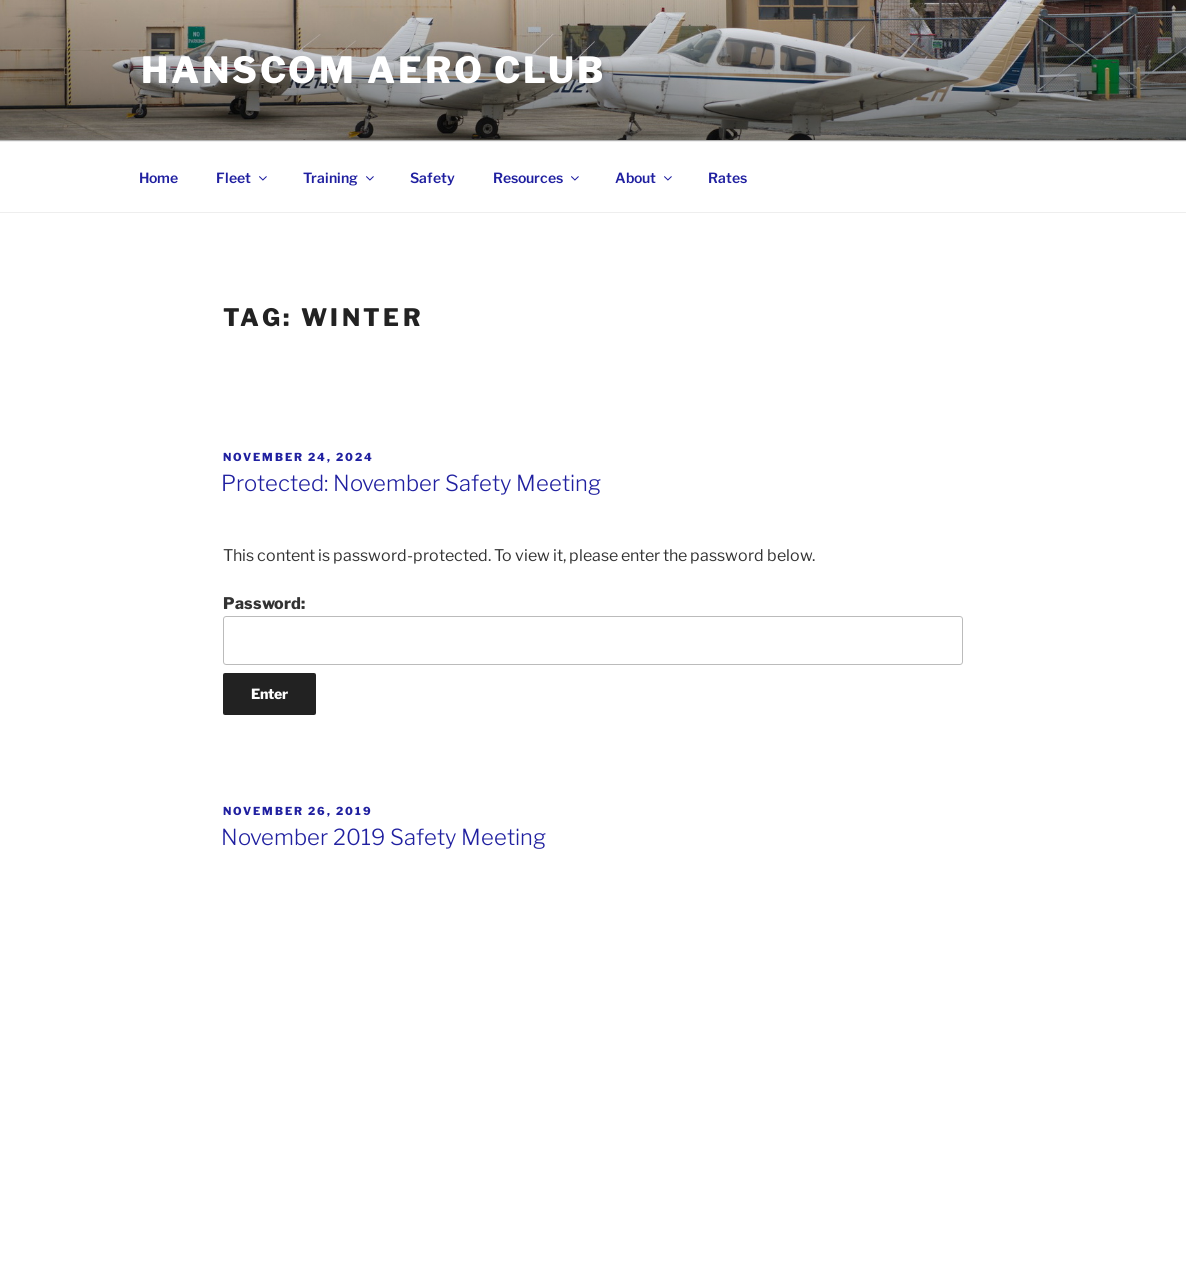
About (645, 177)
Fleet (243, 177)
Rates (727, 177)
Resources (537, 177)
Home (158, 177)
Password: (593, 629)
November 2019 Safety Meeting (383, 837)
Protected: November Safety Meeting (411, 483)
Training (340, 177)
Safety (432, 177)
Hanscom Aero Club (373, 70)
